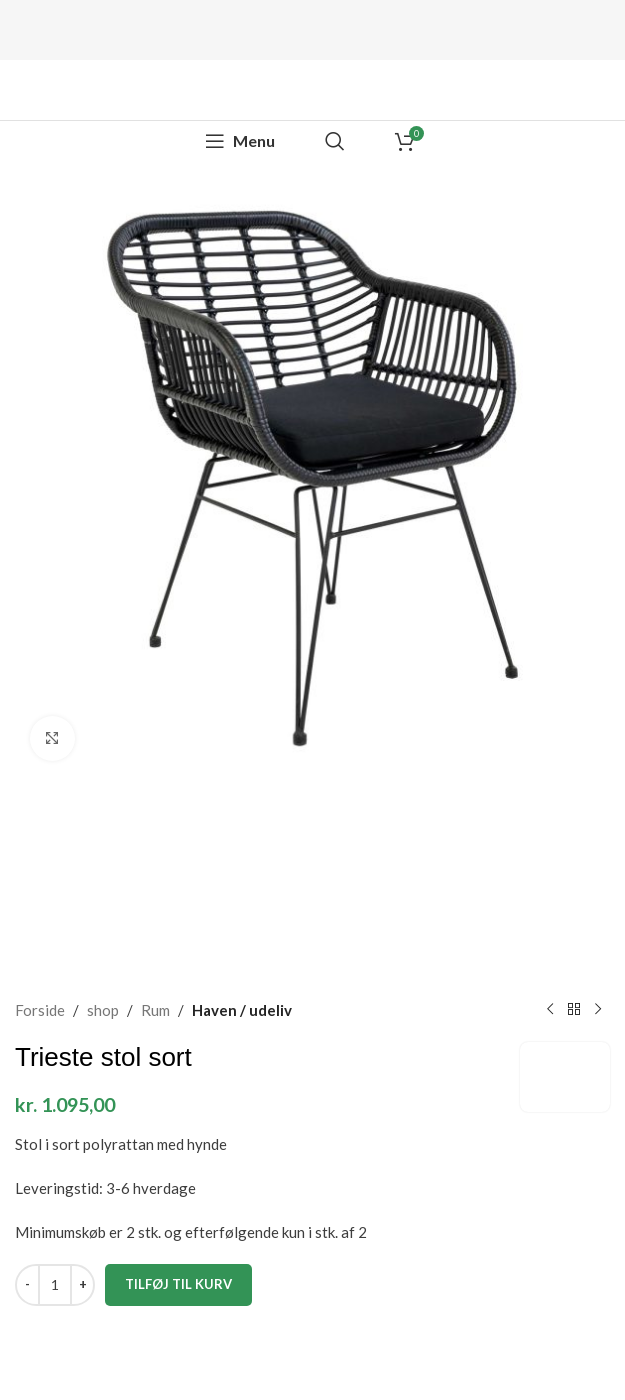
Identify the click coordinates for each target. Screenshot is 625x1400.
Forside (40, 1010)
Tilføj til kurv (178, 1283)
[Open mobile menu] (240, 141)
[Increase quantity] (82, 1284)
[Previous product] (550, 1010)
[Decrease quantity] (27, 1284)
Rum (155, 1010)
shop (103, 1010)
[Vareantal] (55, 1284)
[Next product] (598, 1010)
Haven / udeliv (242, 1010)
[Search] (335, 141)
